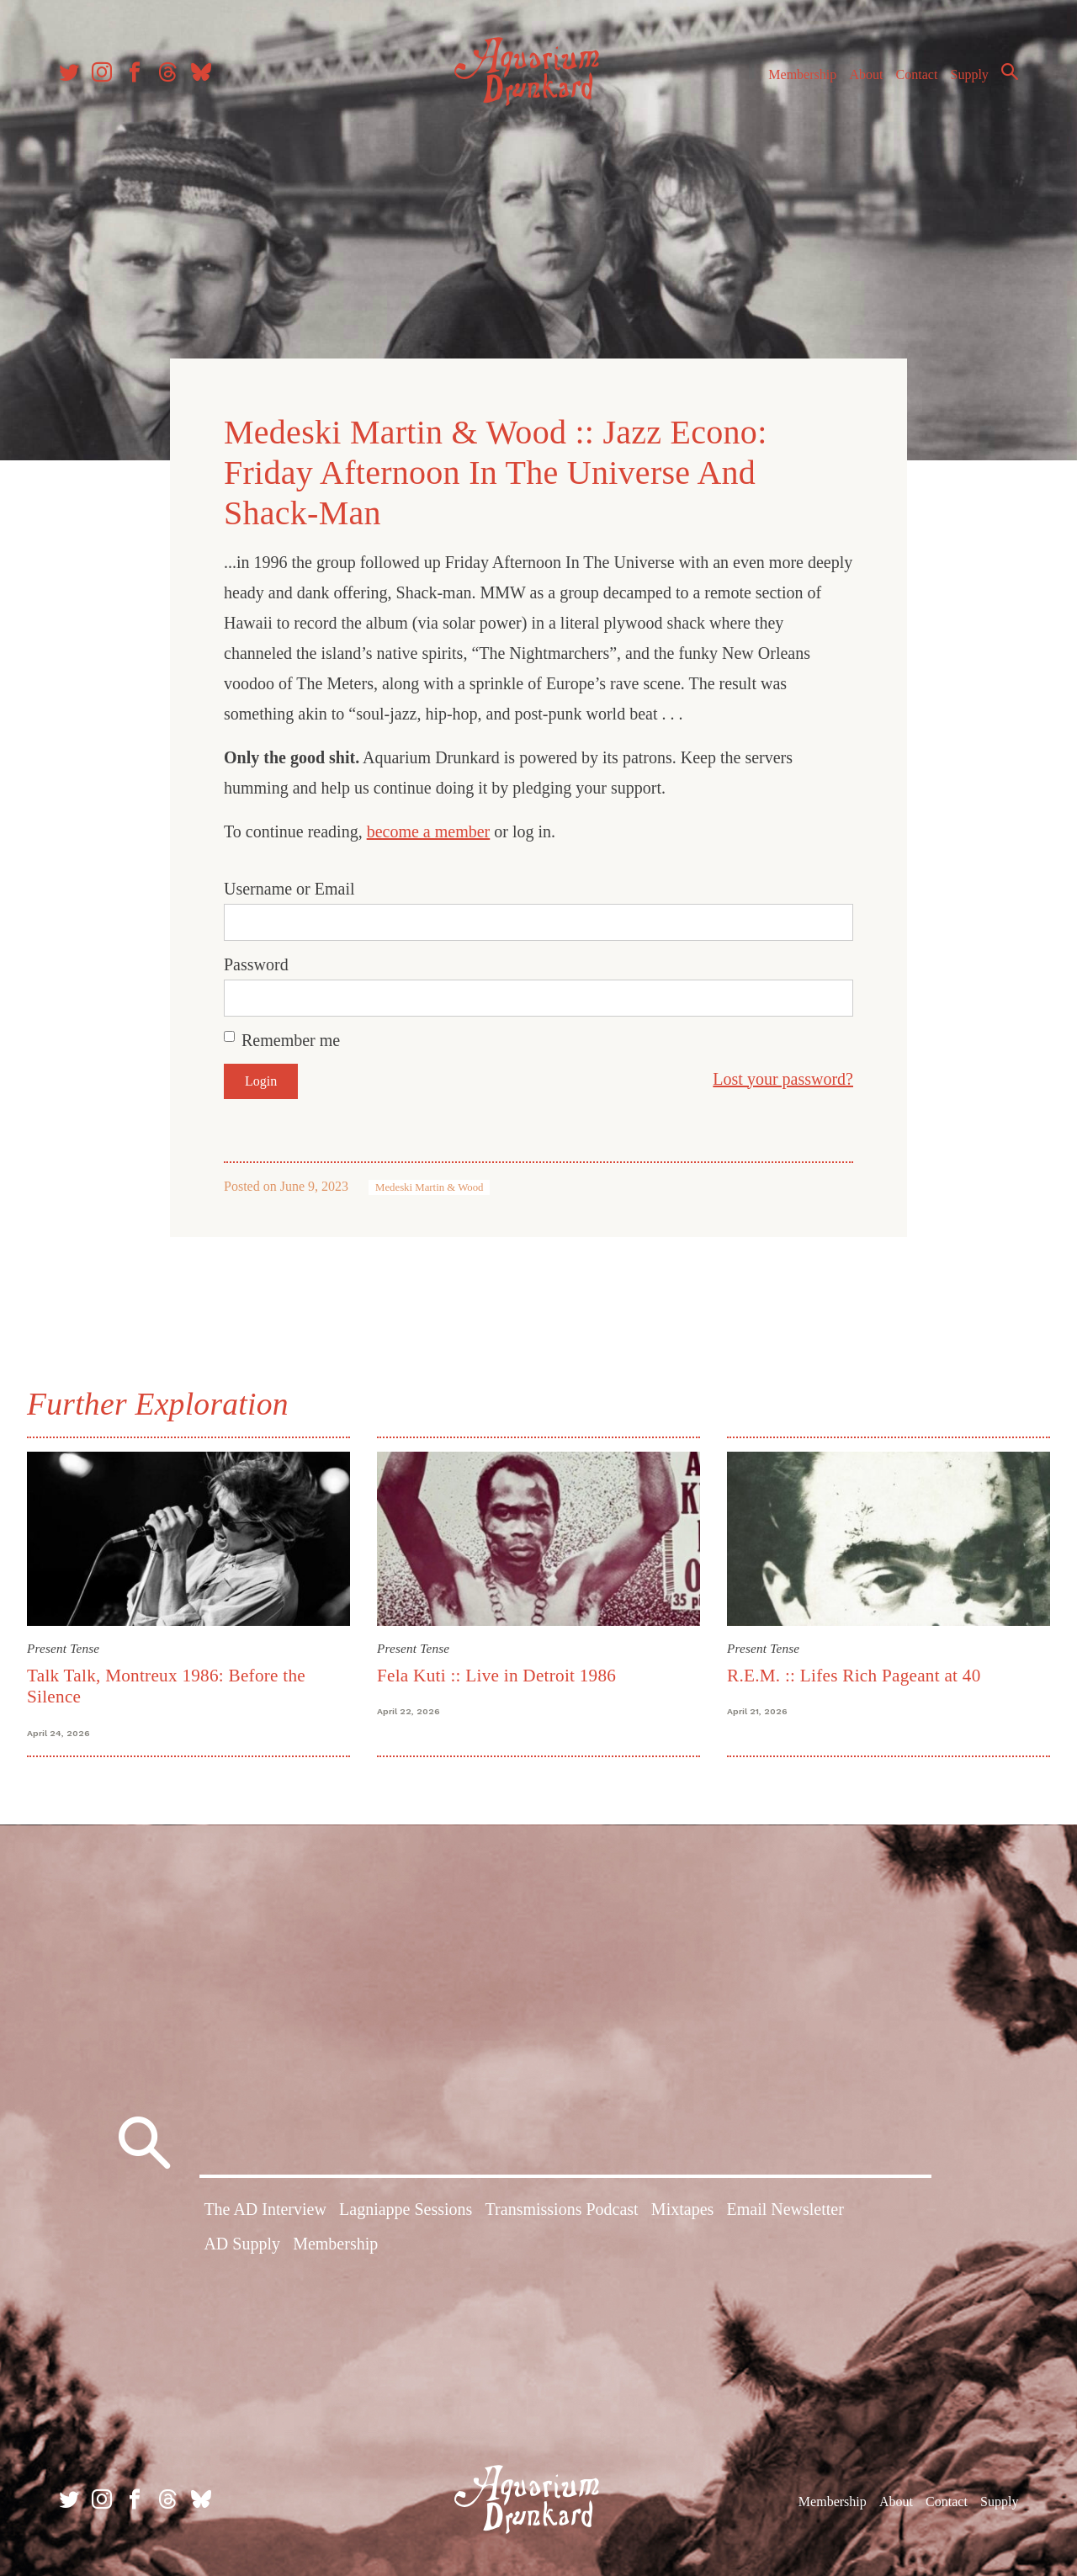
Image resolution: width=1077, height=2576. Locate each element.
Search (1009, 71)
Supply (970, 74)
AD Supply (242, 2243)
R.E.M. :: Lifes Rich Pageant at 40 (854, 1675)
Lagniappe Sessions (405, 2209)
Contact (917, 74)
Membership (802, 74)
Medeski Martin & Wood (429, 1187)
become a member (429, 831)
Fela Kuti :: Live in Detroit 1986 (496, 1675)
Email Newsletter (784, 2209)
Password (256, 964)
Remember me (290, 1040)
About (866, 74)
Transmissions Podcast (562, 2209)
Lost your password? (783, 1079)
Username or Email (289, 888)
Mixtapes (682, 2209)
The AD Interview (265, 2209)
